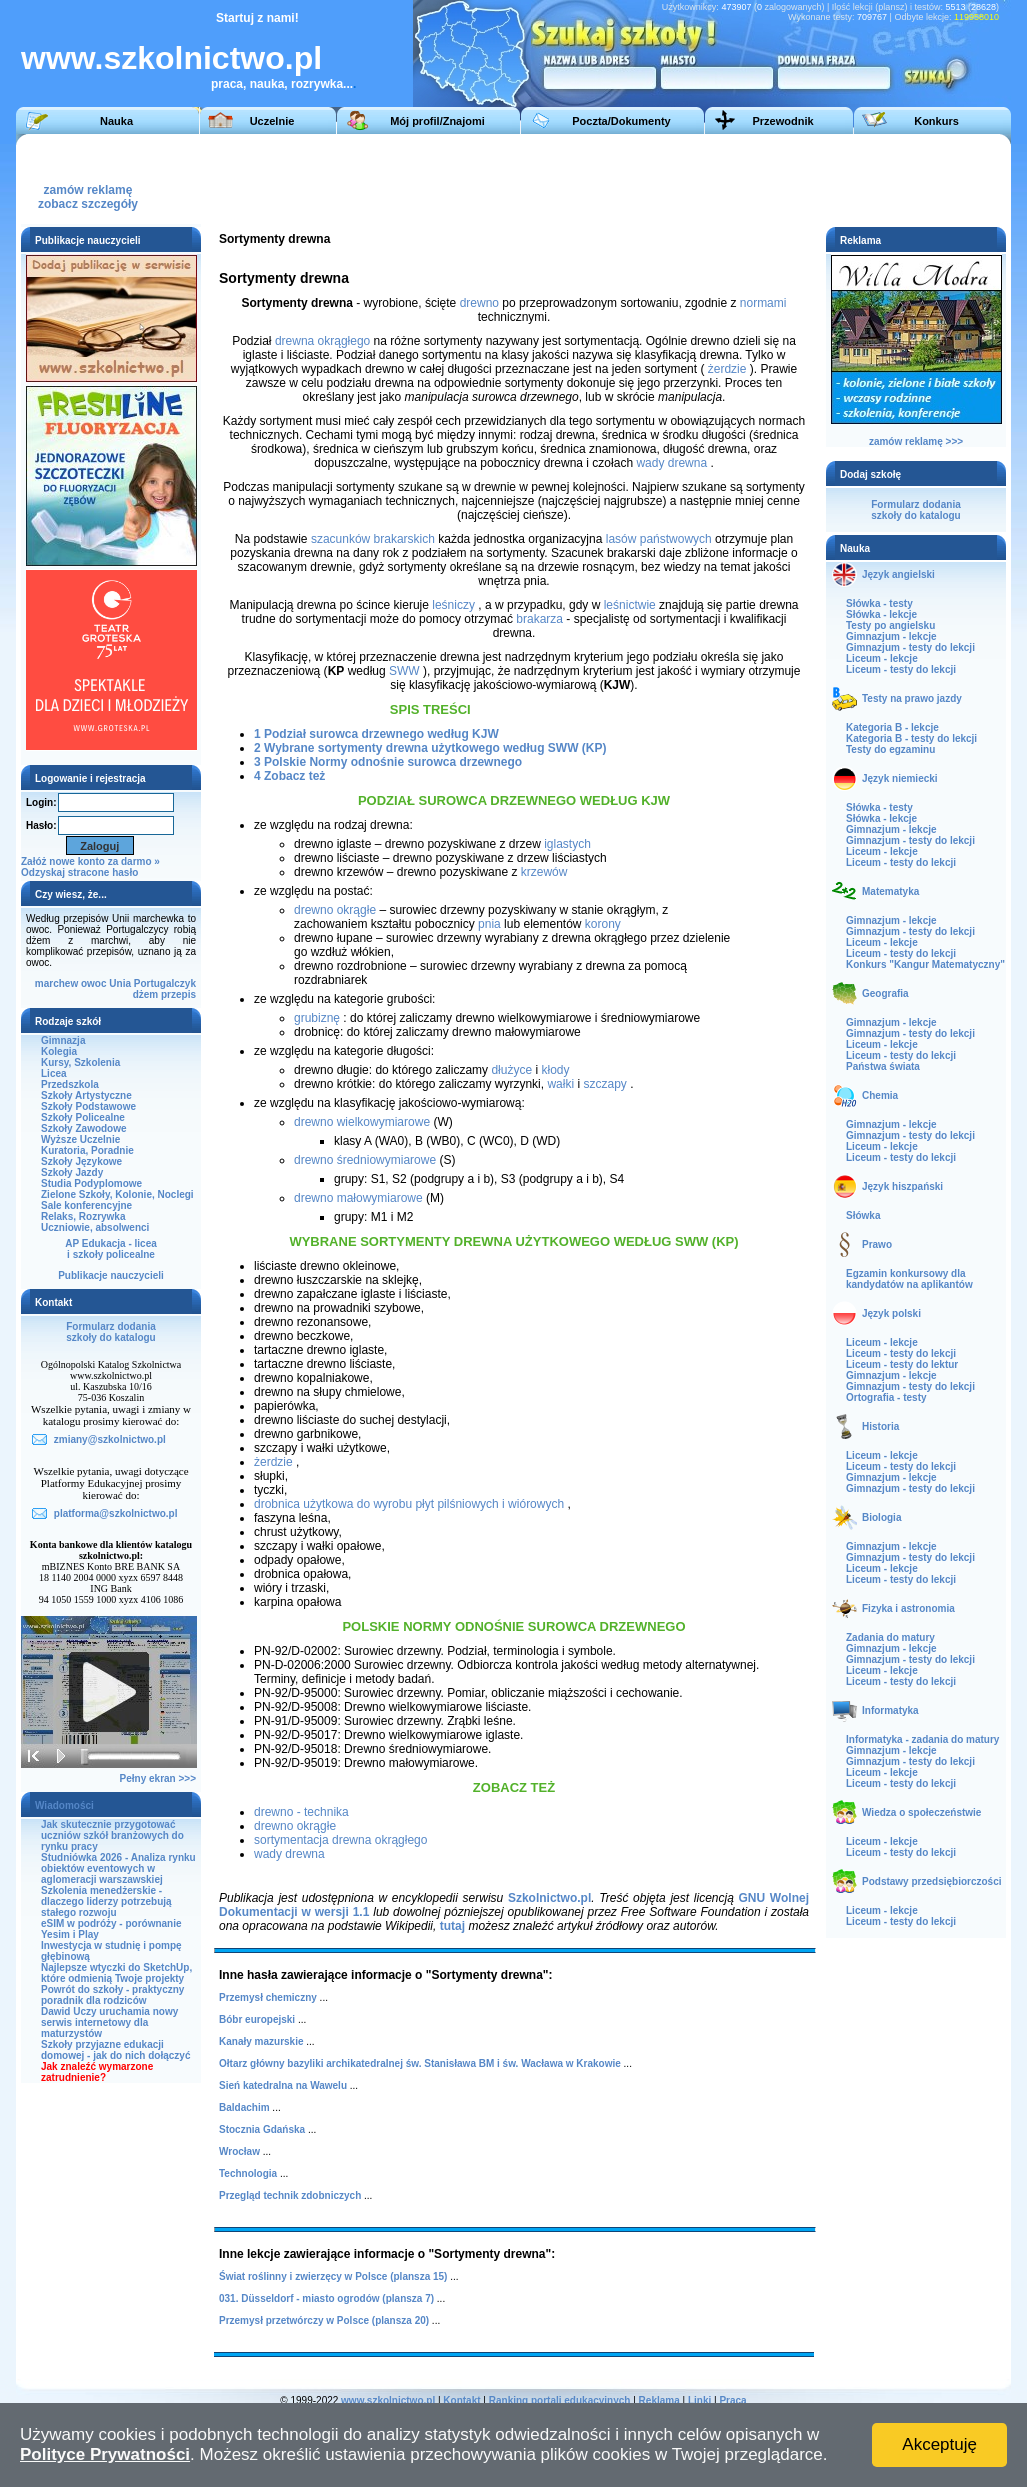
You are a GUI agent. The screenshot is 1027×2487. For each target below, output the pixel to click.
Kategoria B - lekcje (892, 727)
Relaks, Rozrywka (83, 1216)
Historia (880, 1426)
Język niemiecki (900, 778)
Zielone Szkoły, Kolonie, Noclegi (117, 1194)
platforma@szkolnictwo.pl (116, 1513)
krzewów (544, 872)
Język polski (891, 1313)
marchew (56, 983)
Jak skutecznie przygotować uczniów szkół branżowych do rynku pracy (112, 1835)
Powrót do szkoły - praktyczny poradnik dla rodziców (112, 1995)
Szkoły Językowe (81, 1161)
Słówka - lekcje (881, 614)
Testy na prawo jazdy (912, 698)
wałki (560, 1084)
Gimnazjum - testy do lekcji (910, 647)
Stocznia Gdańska (262, 2129)
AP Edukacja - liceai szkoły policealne (111, 1249)
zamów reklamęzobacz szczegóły (88, 191)
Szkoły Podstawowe (88, 1106)
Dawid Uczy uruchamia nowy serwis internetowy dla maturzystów (109, 2022)
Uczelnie (272, 121)
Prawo (877, 1244)
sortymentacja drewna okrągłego (340, 1840)
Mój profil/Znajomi (437, 121)
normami (763, 303)
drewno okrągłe (335, 910)
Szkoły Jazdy (72, 1172)
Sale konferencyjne (86, 1205)
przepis (178, 994)
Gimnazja (63, 1040)
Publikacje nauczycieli (111, 1275)
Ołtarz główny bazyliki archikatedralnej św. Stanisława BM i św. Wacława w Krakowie (420, 2063)
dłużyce (511, 1070)
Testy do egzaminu (890, 749)
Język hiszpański (902, 1186)
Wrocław (239, 2151)
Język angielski (898, 574)
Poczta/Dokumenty (621, 121)
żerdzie (727, 369)
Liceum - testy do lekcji (901, 669)
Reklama (659, 2400)
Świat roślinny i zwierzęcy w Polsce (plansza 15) (333, 2276)
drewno (479, 303)
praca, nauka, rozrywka (277, 84)
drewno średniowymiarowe (365, 1160)
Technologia (248, 2173)
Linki (699, 2400)
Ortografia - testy (886, 1397)
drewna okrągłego (322, 341)
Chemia (880, 1095)
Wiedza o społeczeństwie (921, 1812)
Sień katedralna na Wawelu (283, 2085)
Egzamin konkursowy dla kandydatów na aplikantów (909, 1279)
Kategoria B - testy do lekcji (911, 738)
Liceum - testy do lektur (902, 1364)
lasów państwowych (659, 539)
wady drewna (671, 463)
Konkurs (936, 121)
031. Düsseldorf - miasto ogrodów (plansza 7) (326, 2298)
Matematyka (890, 891)
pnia (489, 924)
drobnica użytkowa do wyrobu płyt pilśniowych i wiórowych (409, 1504)
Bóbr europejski (257, 2019)
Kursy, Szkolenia (80, 1062)
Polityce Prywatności (105, 2454)
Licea (54, 1073)
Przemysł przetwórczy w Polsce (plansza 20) (324, 2320)
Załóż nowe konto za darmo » (90, 861)
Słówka (863, 1215)
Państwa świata (883, 1066)
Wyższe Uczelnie (80, 1139)
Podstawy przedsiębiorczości (932, 1881)
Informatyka (890, 1710)
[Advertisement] (635, 179)
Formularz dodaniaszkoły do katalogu (110, 1332)
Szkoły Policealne (83, 1117)
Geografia (885, 993)
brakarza (539, 619)
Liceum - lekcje (882, 658)
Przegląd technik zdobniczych (290, 2195)
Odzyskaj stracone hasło (79, 872)
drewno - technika (301, 1812)
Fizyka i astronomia (908, 1608)
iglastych (567, 844)
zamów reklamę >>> (916, 441)
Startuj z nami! (257, 18)
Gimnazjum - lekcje (891, 636)
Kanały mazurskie (261, 2041)
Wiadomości (64, 1805)
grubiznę (317, 1018)
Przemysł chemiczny (268, 1997)
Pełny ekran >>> (158, 1778)
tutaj (452, 1926)
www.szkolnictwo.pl (171, 58)
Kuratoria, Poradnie (87, 1150)
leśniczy (453, 605)
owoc (94, 983)
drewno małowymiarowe (358, 1198)
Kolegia (59, 1051)
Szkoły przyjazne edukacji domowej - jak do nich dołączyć (115, 2050)
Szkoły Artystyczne (86, 1095)
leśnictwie (630, 605)
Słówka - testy (879, 603)
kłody (555, 1070)
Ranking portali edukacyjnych (560, 2400)
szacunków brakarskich (373, 539)
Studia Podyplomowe (91, 1183)
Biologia (881, 1517)
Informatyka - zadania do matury (922, 1739)
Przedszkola (70, 1084)
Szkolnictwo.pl (549, 1898)
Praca (732, 2400)
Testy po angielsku (890, 625)
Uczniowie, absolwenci (95, 1227)
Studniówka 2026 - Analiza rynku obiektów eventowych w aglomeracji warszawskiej (118, 1868)
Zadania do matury (890, 1637)
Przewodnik (782, 121)
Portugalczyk (165, 983)
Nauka (116, 121)
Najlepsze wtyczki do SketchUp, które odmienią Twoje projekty (116, 1973)
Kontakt (461, 2400)
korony (603, 924)
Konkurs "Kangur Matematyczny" (925, 964)
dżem (146, 994)
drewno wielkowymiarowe (362, 1122)
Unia (120, 983)
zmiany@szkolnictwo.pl (110, 1439)
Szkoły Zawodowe (84, 1128)
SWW (404, 671)
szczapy (604, 1084)
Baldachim (244, 2107)
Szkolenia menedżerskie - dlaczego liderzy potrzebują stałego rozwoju (106, 1901)
